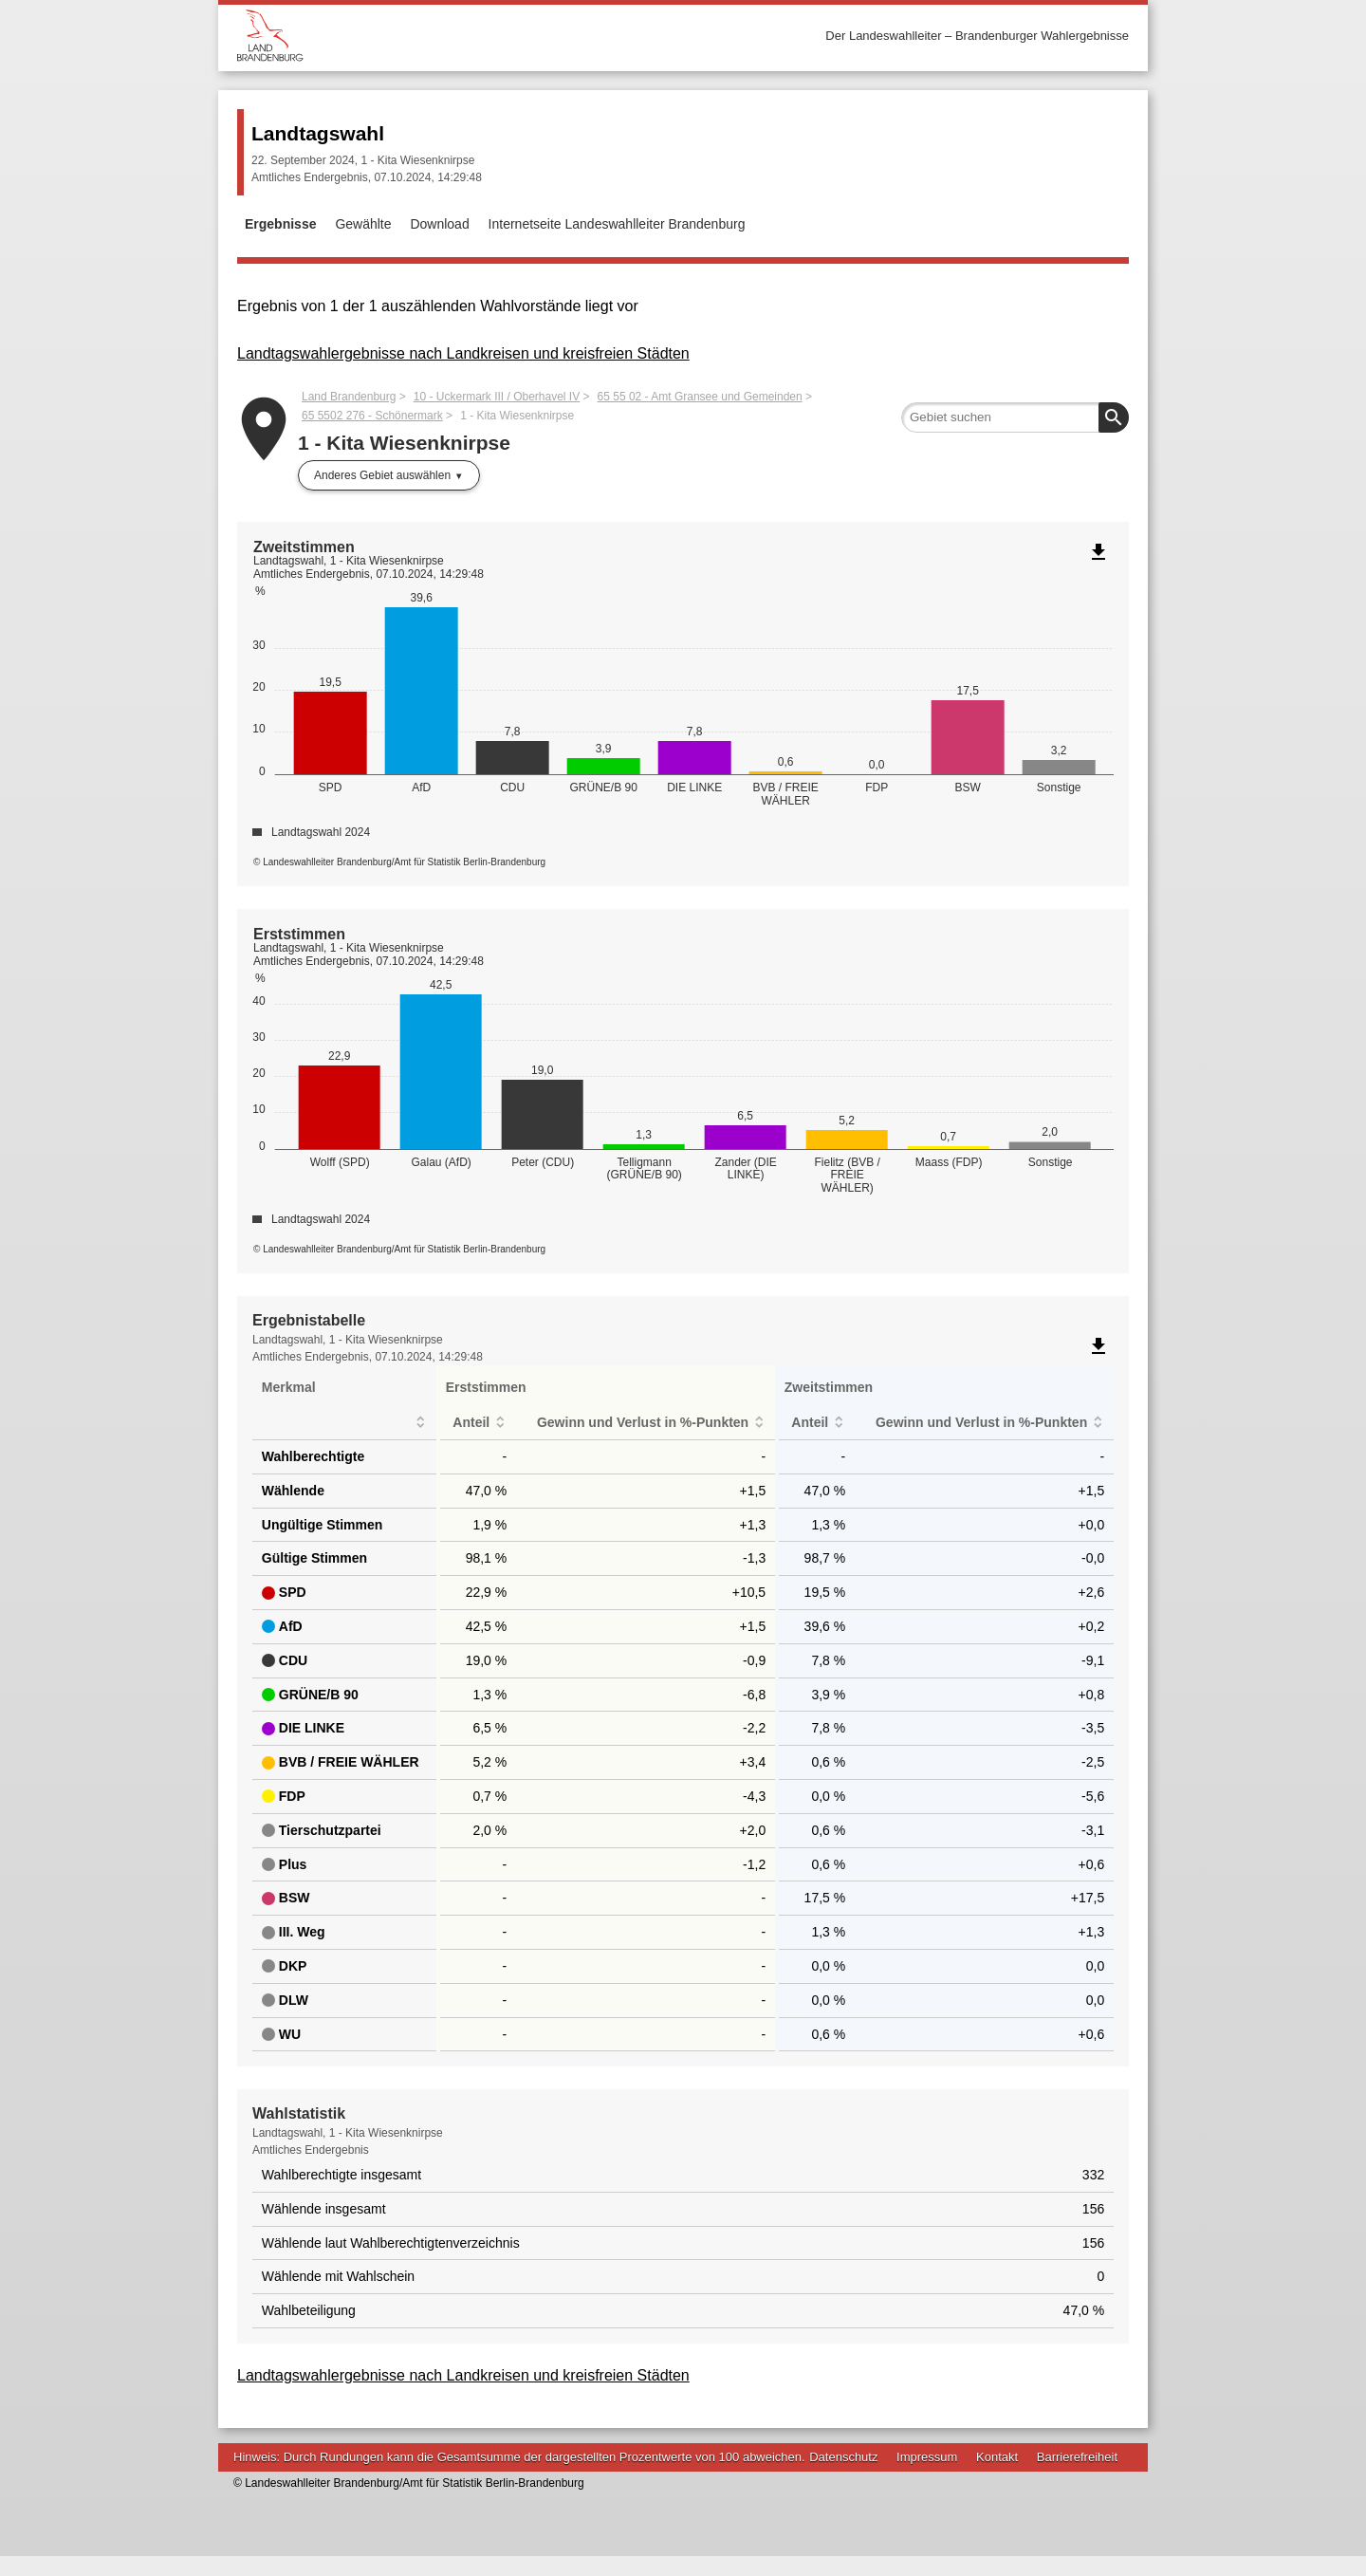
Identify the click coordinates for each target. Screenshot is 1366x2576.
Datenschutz (843, 2476)
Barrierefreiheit (1077, 2476)
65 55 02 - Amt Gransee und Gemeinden (700, 396)
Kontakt (997, 2476)
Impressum (926, 2476)
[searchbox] (1015, 417)
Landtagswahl (317, 133)
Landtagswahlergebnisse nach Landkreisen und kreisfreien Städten (463, 353)
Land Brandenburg (349, 396)
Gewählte (363, 224)
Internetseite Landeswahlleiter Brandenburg (617, 224)
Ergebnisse (280, 224)
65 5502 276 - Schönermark (372, 415)
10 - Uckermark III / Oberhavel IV (497, 396)
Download (439, 224)
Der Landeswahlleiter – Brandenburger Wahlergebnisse (977, 35)
